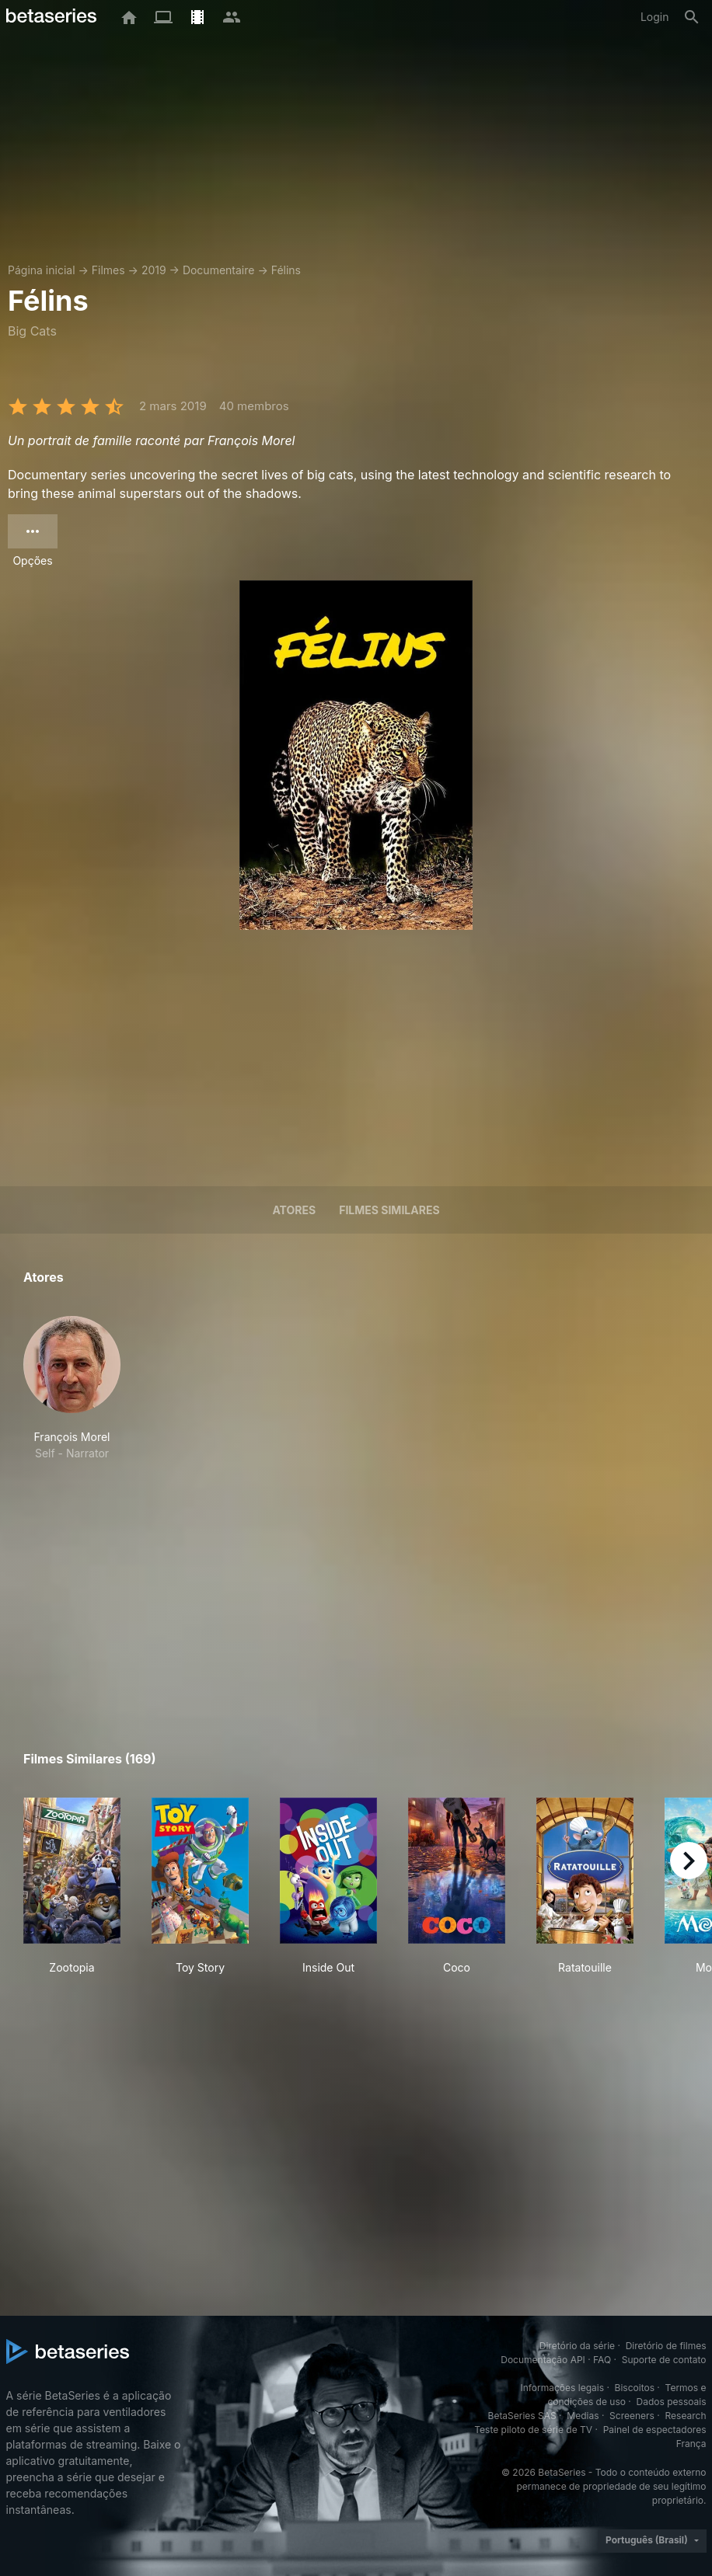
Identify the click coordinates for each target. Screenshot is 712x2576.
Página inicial (41, 270)
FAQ (602, 2359)
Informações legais (562, 2387)
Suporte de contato (664, 2359)
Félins (286, 270)
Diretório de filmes (666, 2345)
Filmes (108, 270)
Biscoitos (634, 2387)
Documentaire (219, 270)
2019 (153, 270)
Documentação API (543, 2359)
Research (686, 2415)
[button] (71, 1388)
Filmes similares (389, 1210)
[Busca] (692, 17)
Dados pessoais (672, 2401)
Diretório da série (577, 2345)
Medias (583, 2415)
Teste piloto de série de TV (533, 2429)
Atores (294, 1210)
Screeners (631, 2415)
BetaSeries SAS (522, 2415)
